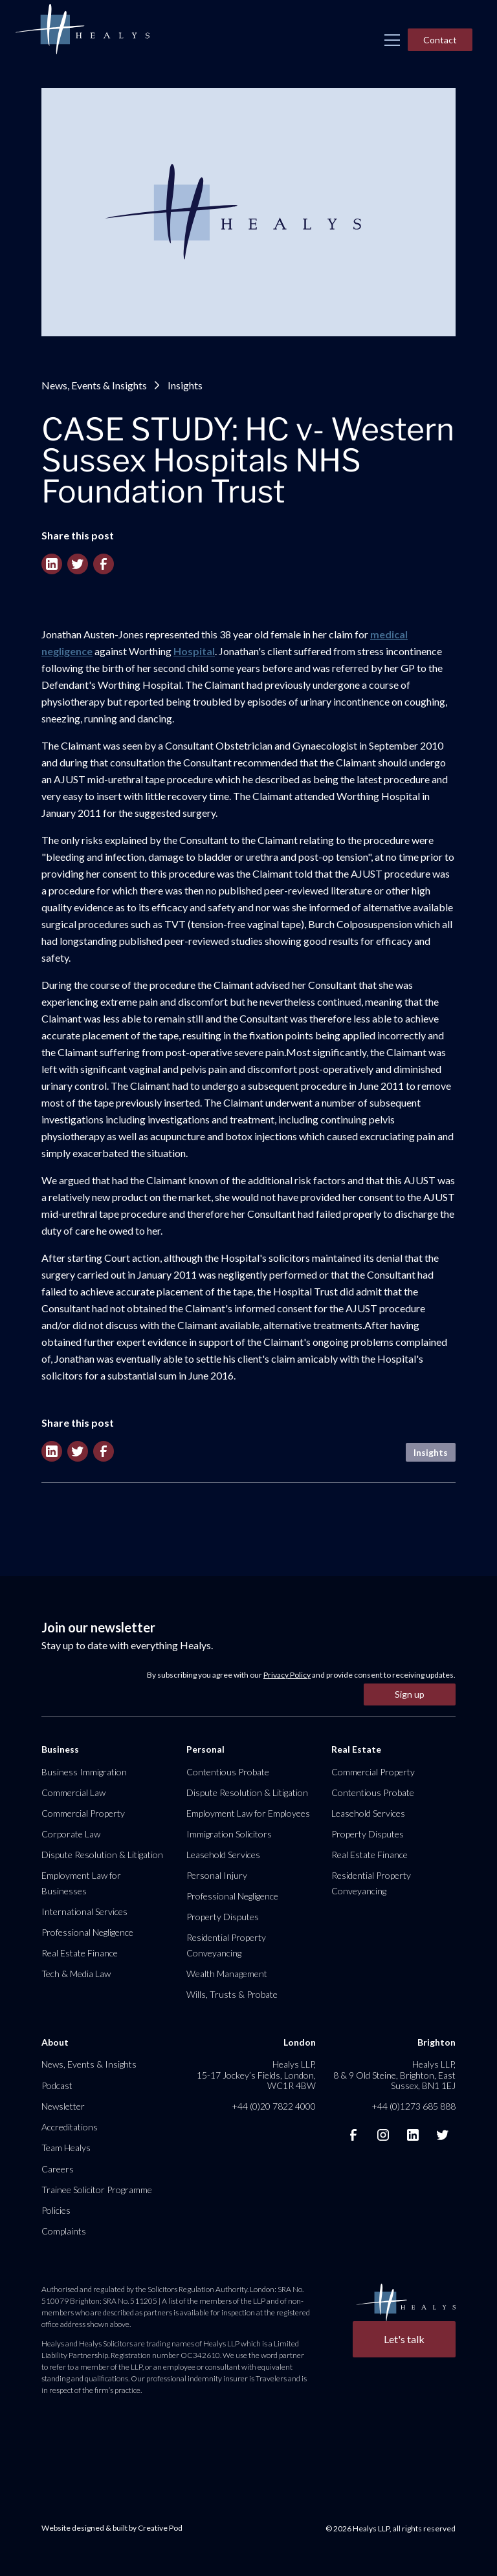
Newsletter (63, 2106)
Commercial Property (83, 1813)
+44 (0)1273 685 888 (413, 2106)
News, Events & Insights (94, 385)
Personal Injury (216, 1875)
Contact (440, 39)
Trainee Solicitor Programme (96, 2189)
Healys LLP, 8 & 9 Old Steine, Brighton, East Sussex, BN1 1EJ (394, 2074)
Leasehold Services (223, 1854)
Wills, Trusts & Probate (232, 1994)
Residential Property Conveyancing (226, 1945)
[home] (82, 30)
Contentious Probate (227, 1771)
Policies (56, 2210)
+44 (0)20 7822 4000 (274, 2106)
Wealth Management (226, 1973)
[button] (392, 40)
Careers (57, 2168)
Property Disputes (222, 1916)
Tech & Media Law (76, 1973)
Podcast (56, 2085)
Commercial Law (73, 1792)
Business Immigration (84, 1771)
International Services (84, 1911)
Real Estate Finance (79, 1952)
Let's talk (404, 2339)
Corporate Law (70, 1833)
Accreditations (69, 2126)
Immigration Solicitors (229, 1833)
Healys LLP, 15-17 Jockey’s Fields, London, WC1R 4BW (256, 2074)
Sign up (410, 1694)
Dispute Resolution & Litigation (102, 1854)
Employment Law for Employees (248, 1813)
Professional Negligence (87, 1932)
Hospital (194, 651)
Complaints (63, 2230)
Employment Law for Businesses (81, 1883)
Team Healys (66, 2147)
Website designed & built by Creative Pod (111, 2528)
